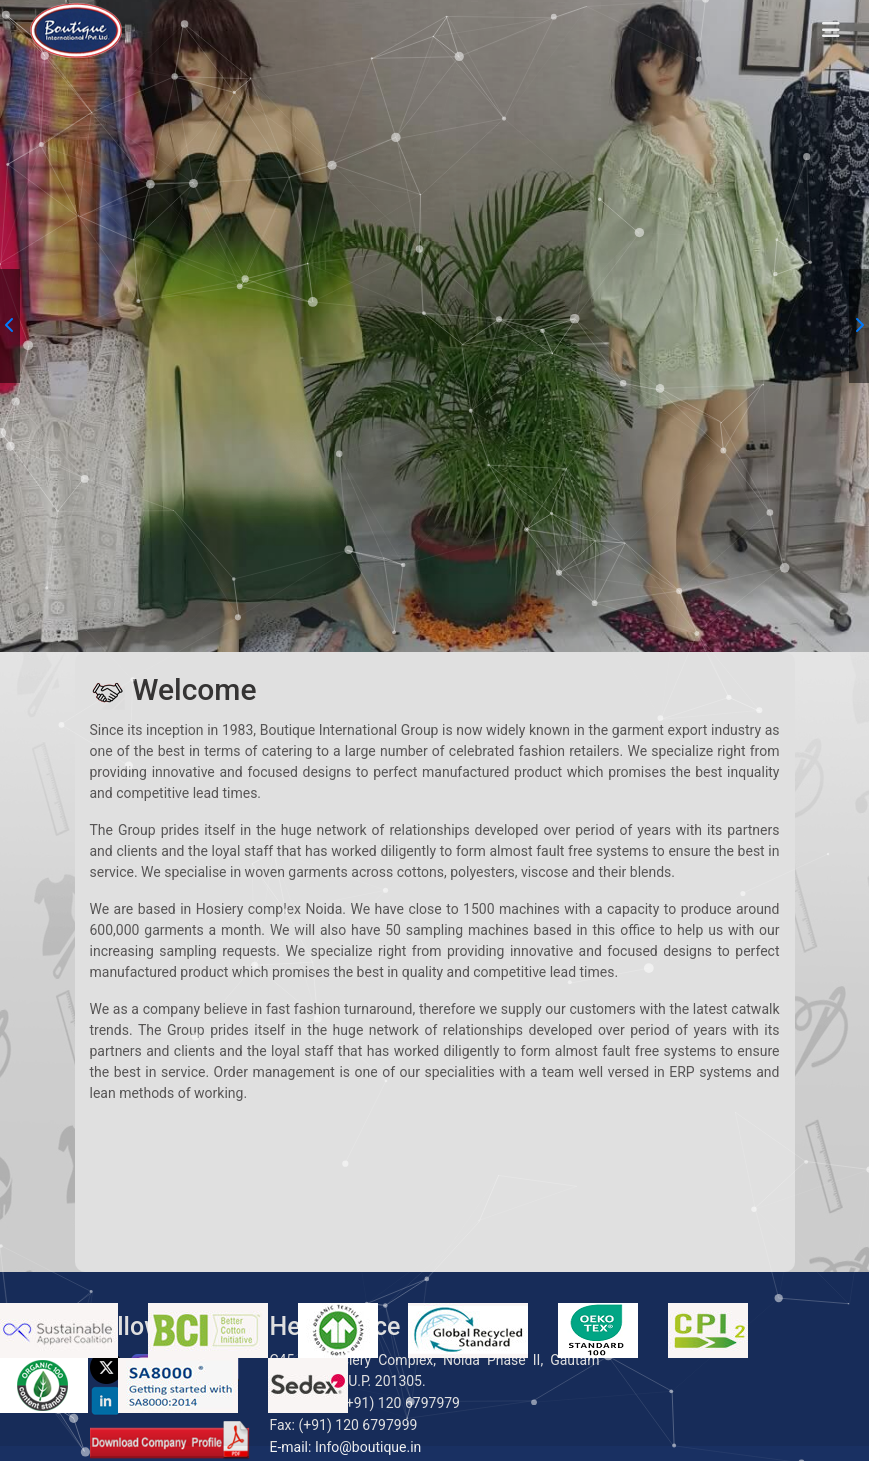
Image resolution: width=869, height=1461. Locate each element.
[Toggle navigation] (831, 30)
